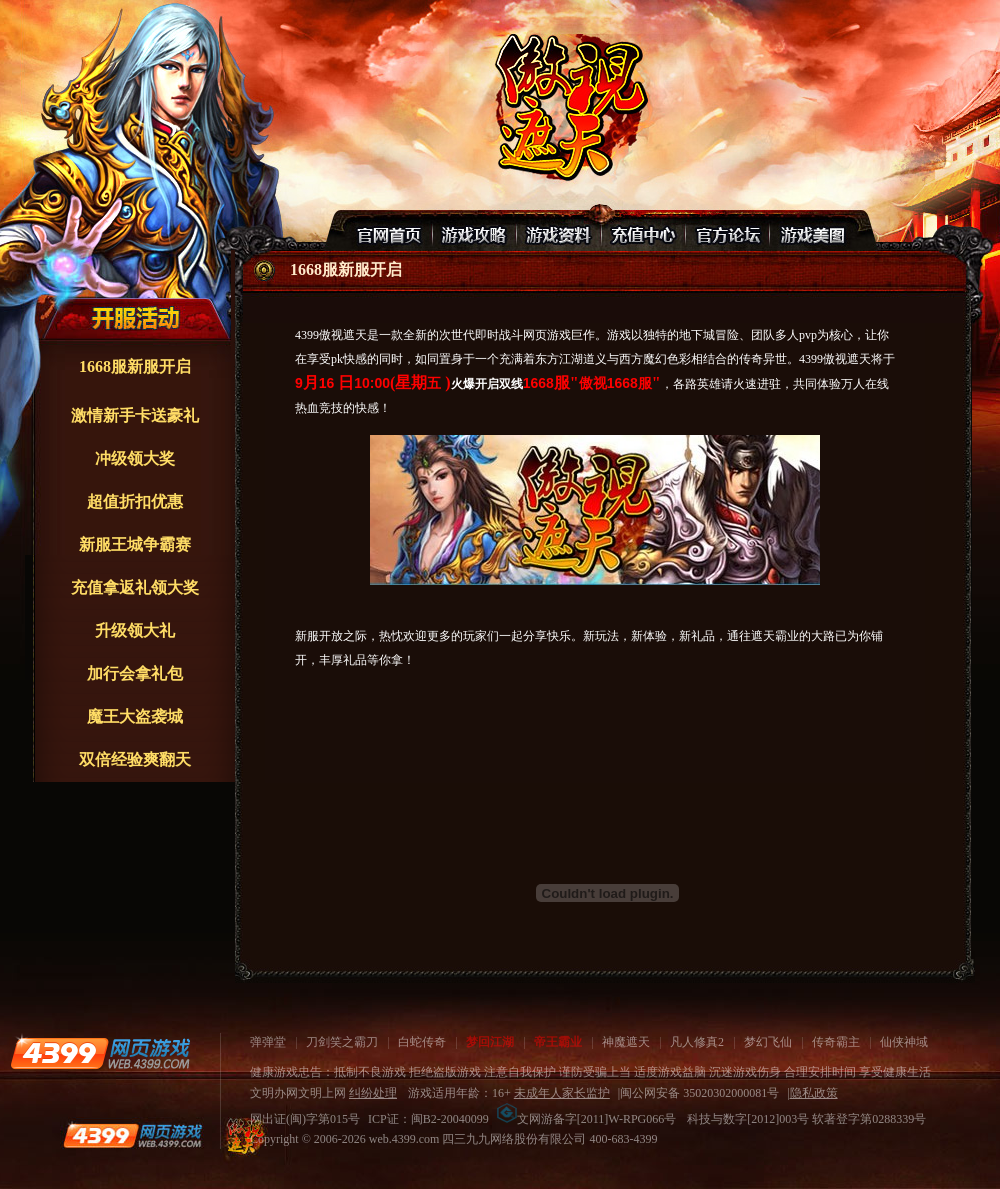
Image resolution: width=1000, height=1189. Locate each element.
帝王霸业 (558, 1042)
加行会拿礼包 (135, 673)
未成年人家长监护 (562, 1093)
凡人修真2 (697, 1042)
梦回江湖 (490, 1042)
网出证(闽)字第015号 (305, 1119)
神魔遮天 (626, 1042)
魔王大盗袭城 (135, 716)
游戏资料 (559, 231)
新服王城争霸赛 (135, 544)
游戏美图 (811, 231)
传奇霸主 (836, 1042)
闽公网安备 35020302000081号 (699, 1093)
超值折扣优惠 (135, 501)
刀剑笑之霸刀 (342, 1042)
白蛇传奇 (422, 1042)
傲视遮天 (568, 105)
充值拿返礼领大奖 (135, 587)
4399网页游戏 (100, 1053)
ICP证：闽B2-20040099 (428, 1119)
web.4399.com (404, 1139)
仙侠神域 (904, 1042)
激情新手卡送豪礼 (135, 415)
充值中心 (643, 231)
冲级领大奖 (135, 458)
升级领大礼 (135, 630)
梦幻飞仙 (768, 1042)
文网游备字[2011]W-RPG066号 (587, 1119)
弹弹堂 (268, 1042)
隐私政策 (814, 1093)
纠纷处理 (373, 1093)
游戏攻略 (475, 231)
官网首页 (391, 231)
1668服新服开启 (135, 366)
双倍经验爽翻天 (135, 759)
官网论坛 (727, 231)
